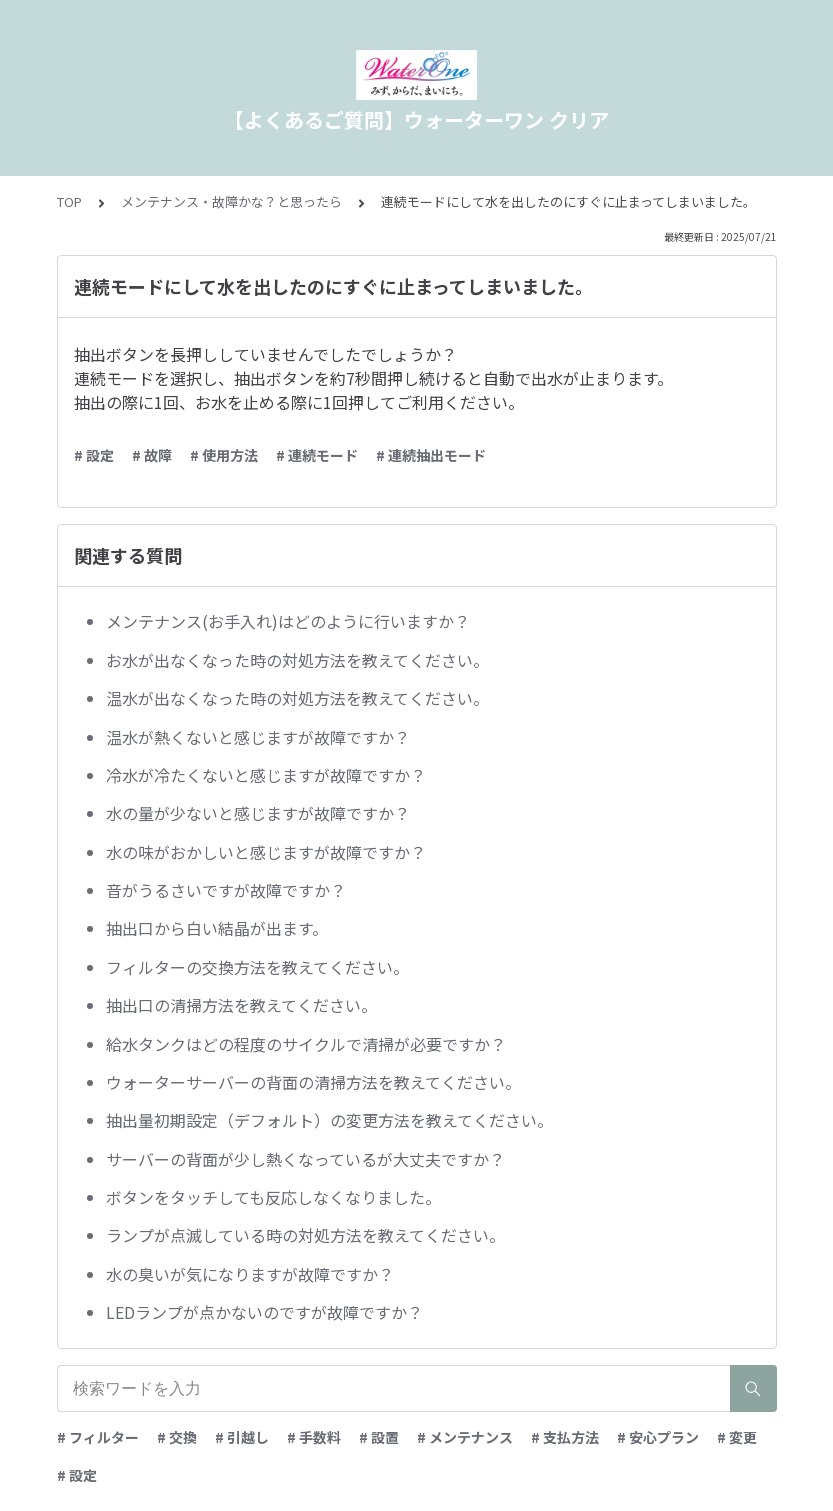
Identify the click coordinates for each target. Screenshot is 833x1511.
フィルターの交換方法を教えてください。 (257, 967)
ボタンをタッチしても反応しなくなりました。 (273, 1197)
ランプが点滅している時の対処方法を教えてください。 (305, 1235)
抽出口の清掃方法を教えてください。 (241, 1005)
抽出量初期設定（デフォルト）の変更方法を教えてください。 (329, 1120)
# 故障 (152, 455)
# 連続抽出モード (431, 455)
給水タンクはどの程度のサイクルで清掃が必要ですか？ (306, 1044)
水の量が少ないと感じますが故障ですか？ (258, 813)
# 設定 (94, 455)
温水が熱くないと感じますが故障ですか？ (258, 737)
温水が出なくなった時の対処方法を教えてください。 (297, 698)
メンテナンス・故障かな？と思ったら (231, 201)
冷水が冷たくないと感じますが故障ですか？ (266, 775)
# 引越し (242, 1437)
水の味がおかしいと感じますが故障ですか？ (266, 852)
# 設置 (379, 1437)
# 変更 (737, 1437)
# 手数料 (314, 1437)
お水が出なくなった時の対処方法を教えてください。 (297, 660)
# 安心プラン (658, 1437)
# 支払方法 (565, 1437)
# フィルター (98, 1437)
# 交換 (177, 1437)
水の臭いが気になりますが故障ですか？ (250, 1274)
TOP (69, 201)
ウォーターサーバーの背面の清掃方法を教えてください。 (313, 1082)
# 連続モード (317, 455)
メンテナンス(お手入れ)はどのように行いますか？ (288, 621)
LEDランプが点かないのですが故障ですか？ (264, 1312)
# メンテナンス (465, 1437)
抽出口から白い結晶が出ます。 (217, 928)
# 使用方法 (224, 455)
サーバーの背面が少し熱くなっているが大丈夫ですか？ (305, 1159)
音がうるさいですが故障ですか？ (226, 890)
